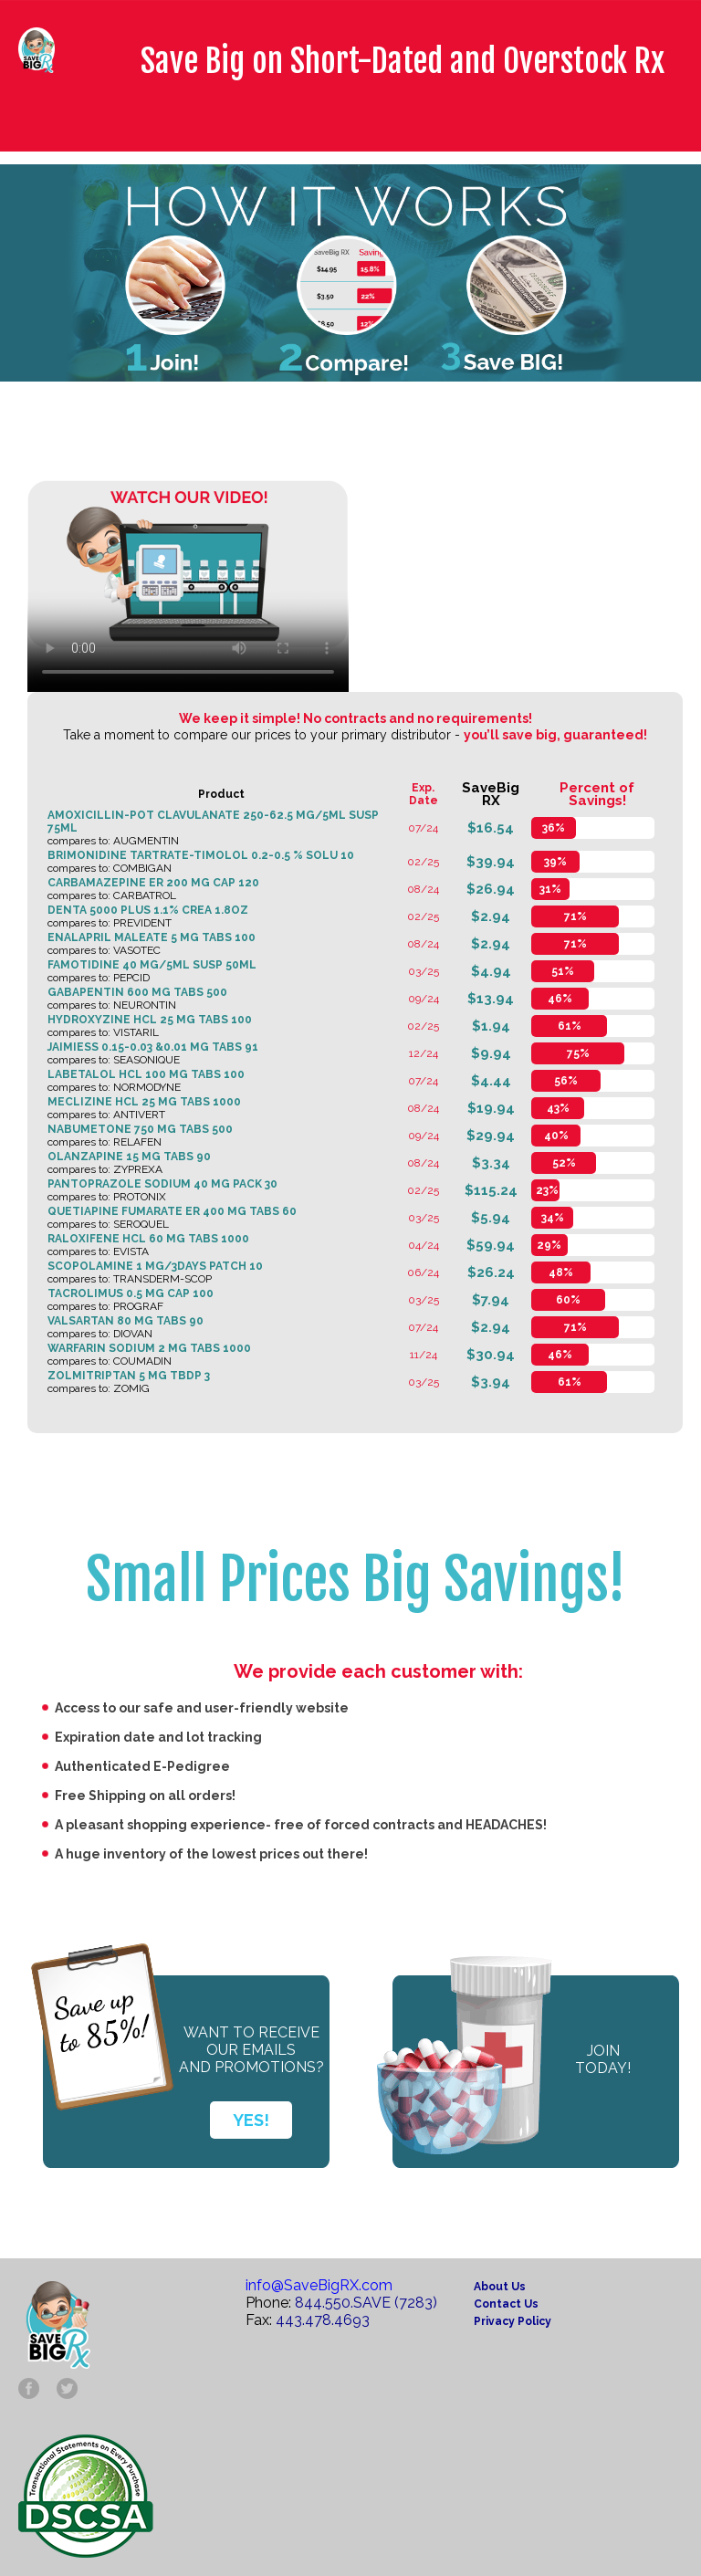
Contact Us (506, 2304)
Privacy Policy (512, 2321)
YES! (251, 2120)
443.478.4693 (323, 2320)
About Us (500, 2286)
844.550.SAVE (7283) (366, 2302)
